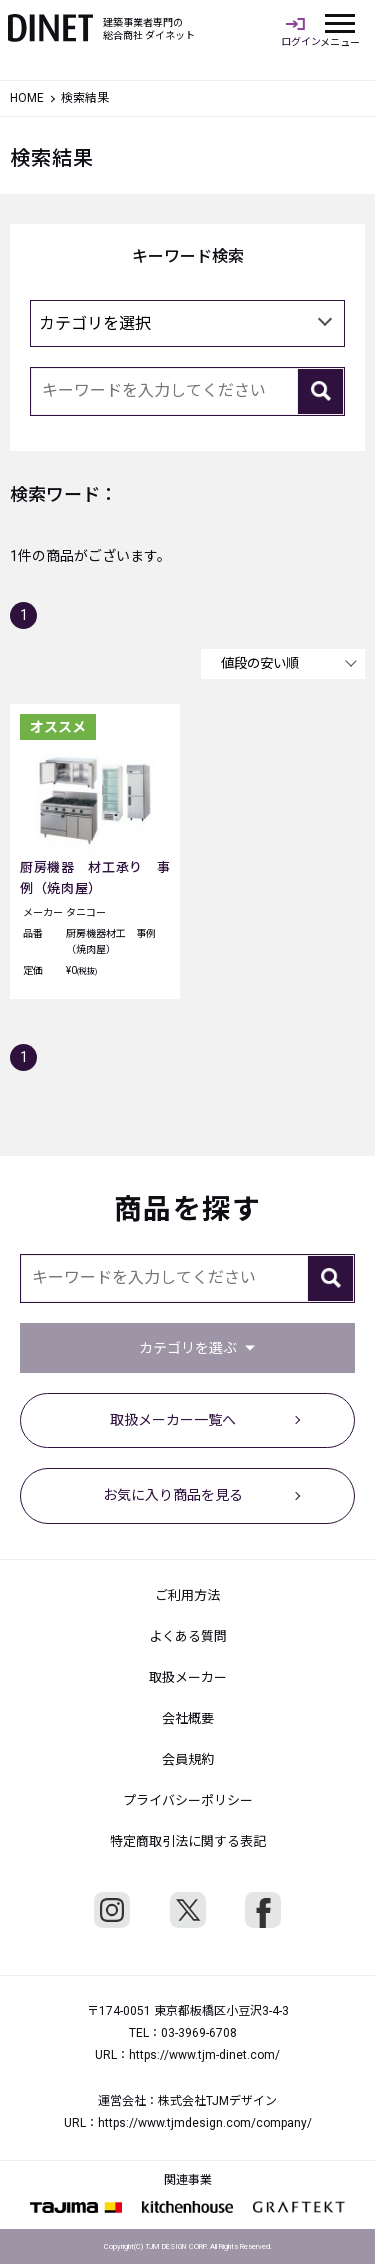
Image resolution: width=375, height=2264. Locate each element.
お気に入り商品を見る (173, 1495)
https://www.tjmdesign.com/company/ (205, 2123)
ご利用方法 (187, 1595)
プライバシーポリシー (188, 1800)
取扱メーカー (188, 1677)
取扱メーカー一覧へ (173, 1420)
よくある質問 (188, 1636)
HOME (27, 98)
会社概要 (188, 1718)
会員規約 (188, 1759)
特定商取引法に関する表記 (188, 1841)
